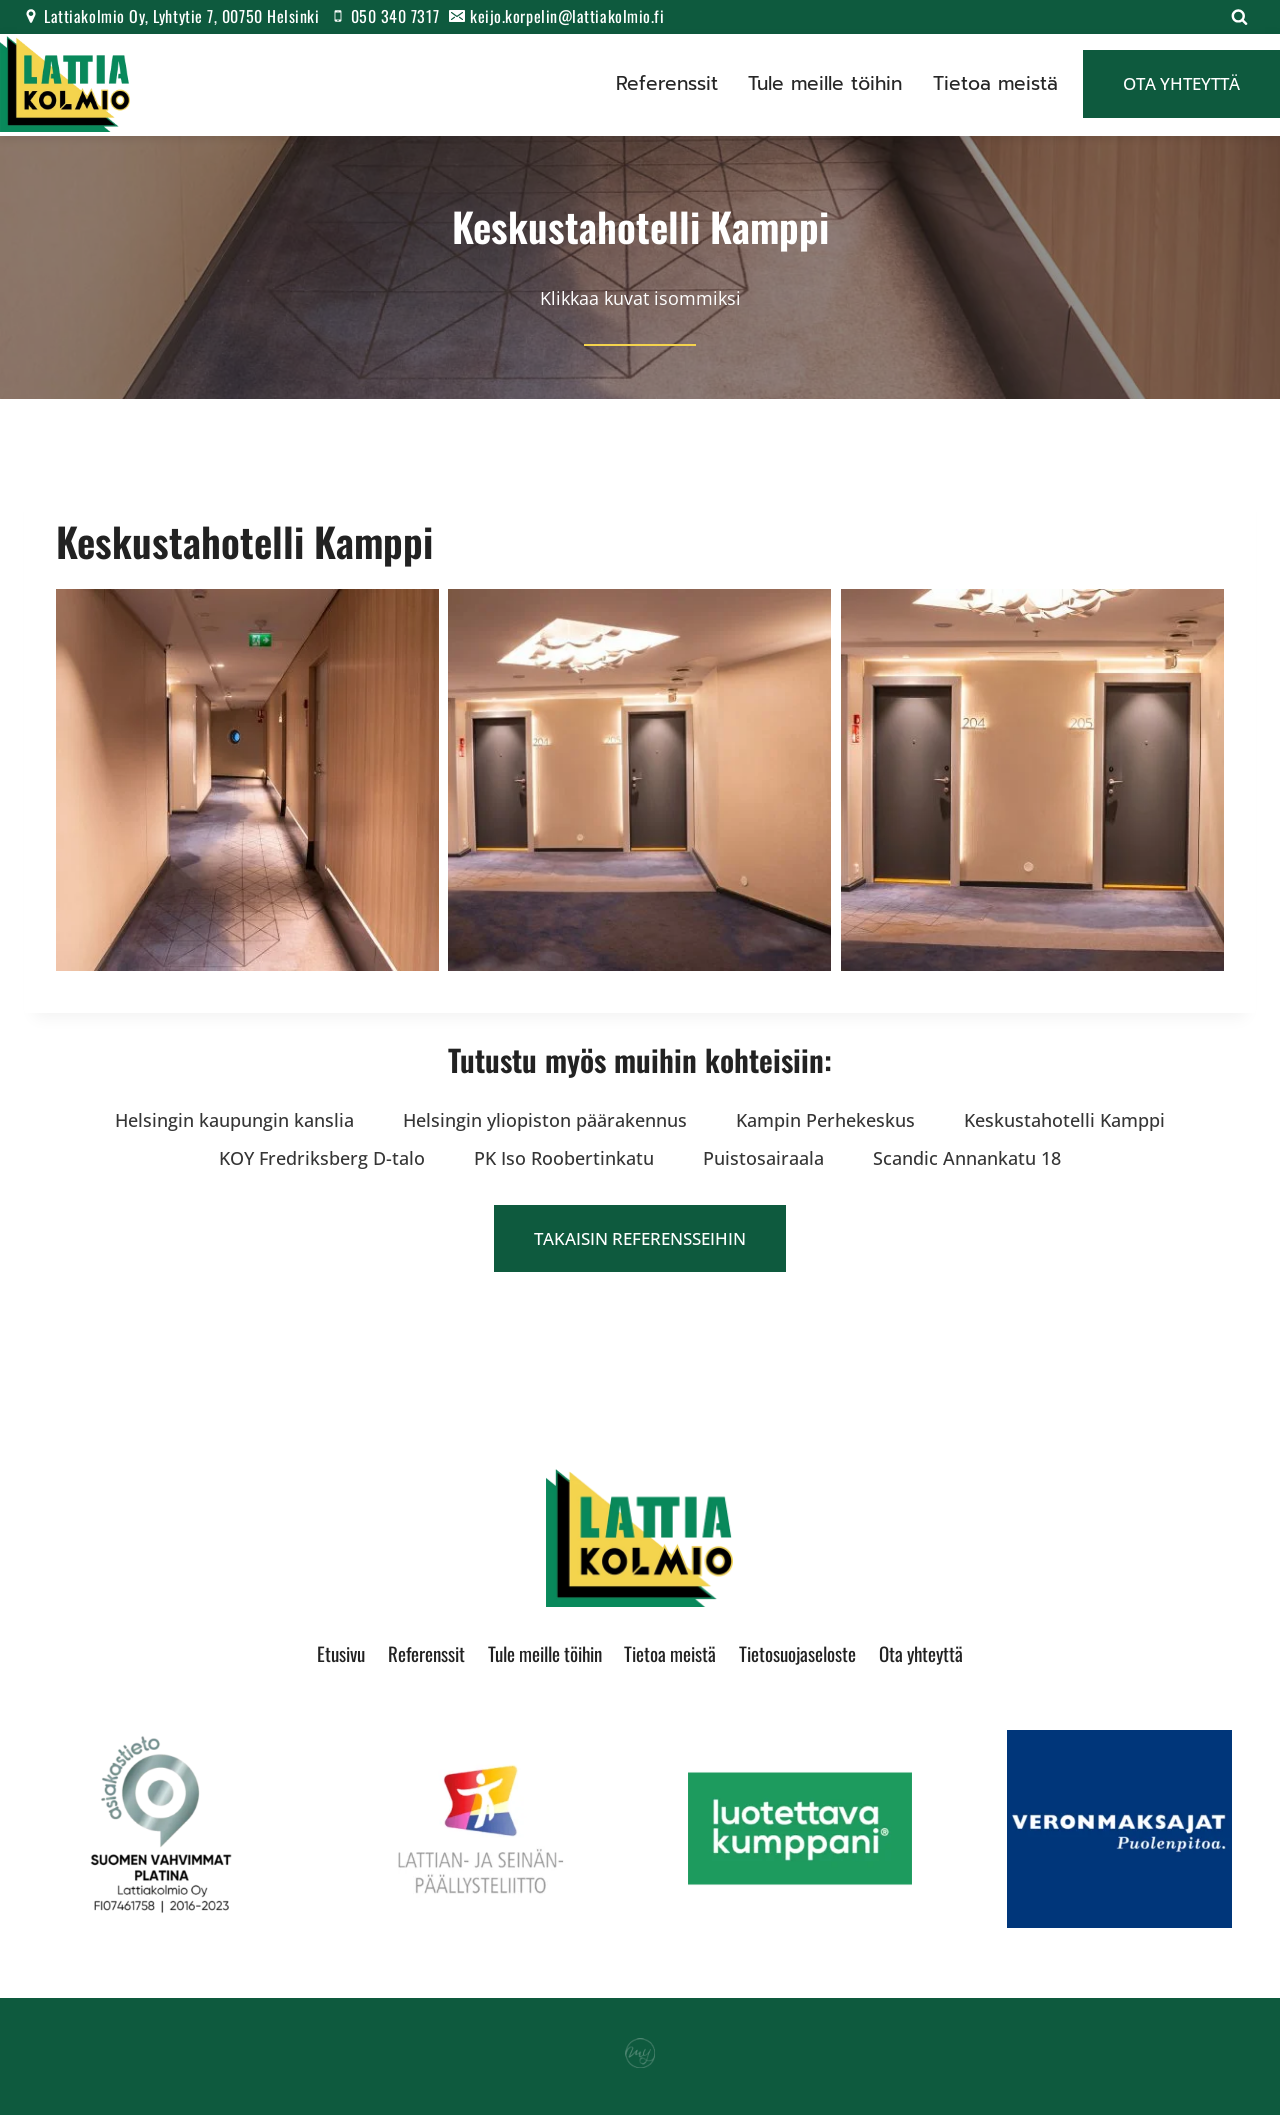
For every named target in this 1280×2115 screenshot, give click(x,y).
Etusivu (341, 1653)
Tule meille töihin (825, 83)
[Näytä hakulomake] (1239, 17)
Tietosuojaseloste (797, 1653)
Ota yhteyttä (1181, 83)
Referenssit (667, 83)
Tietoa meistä (995, 83)
